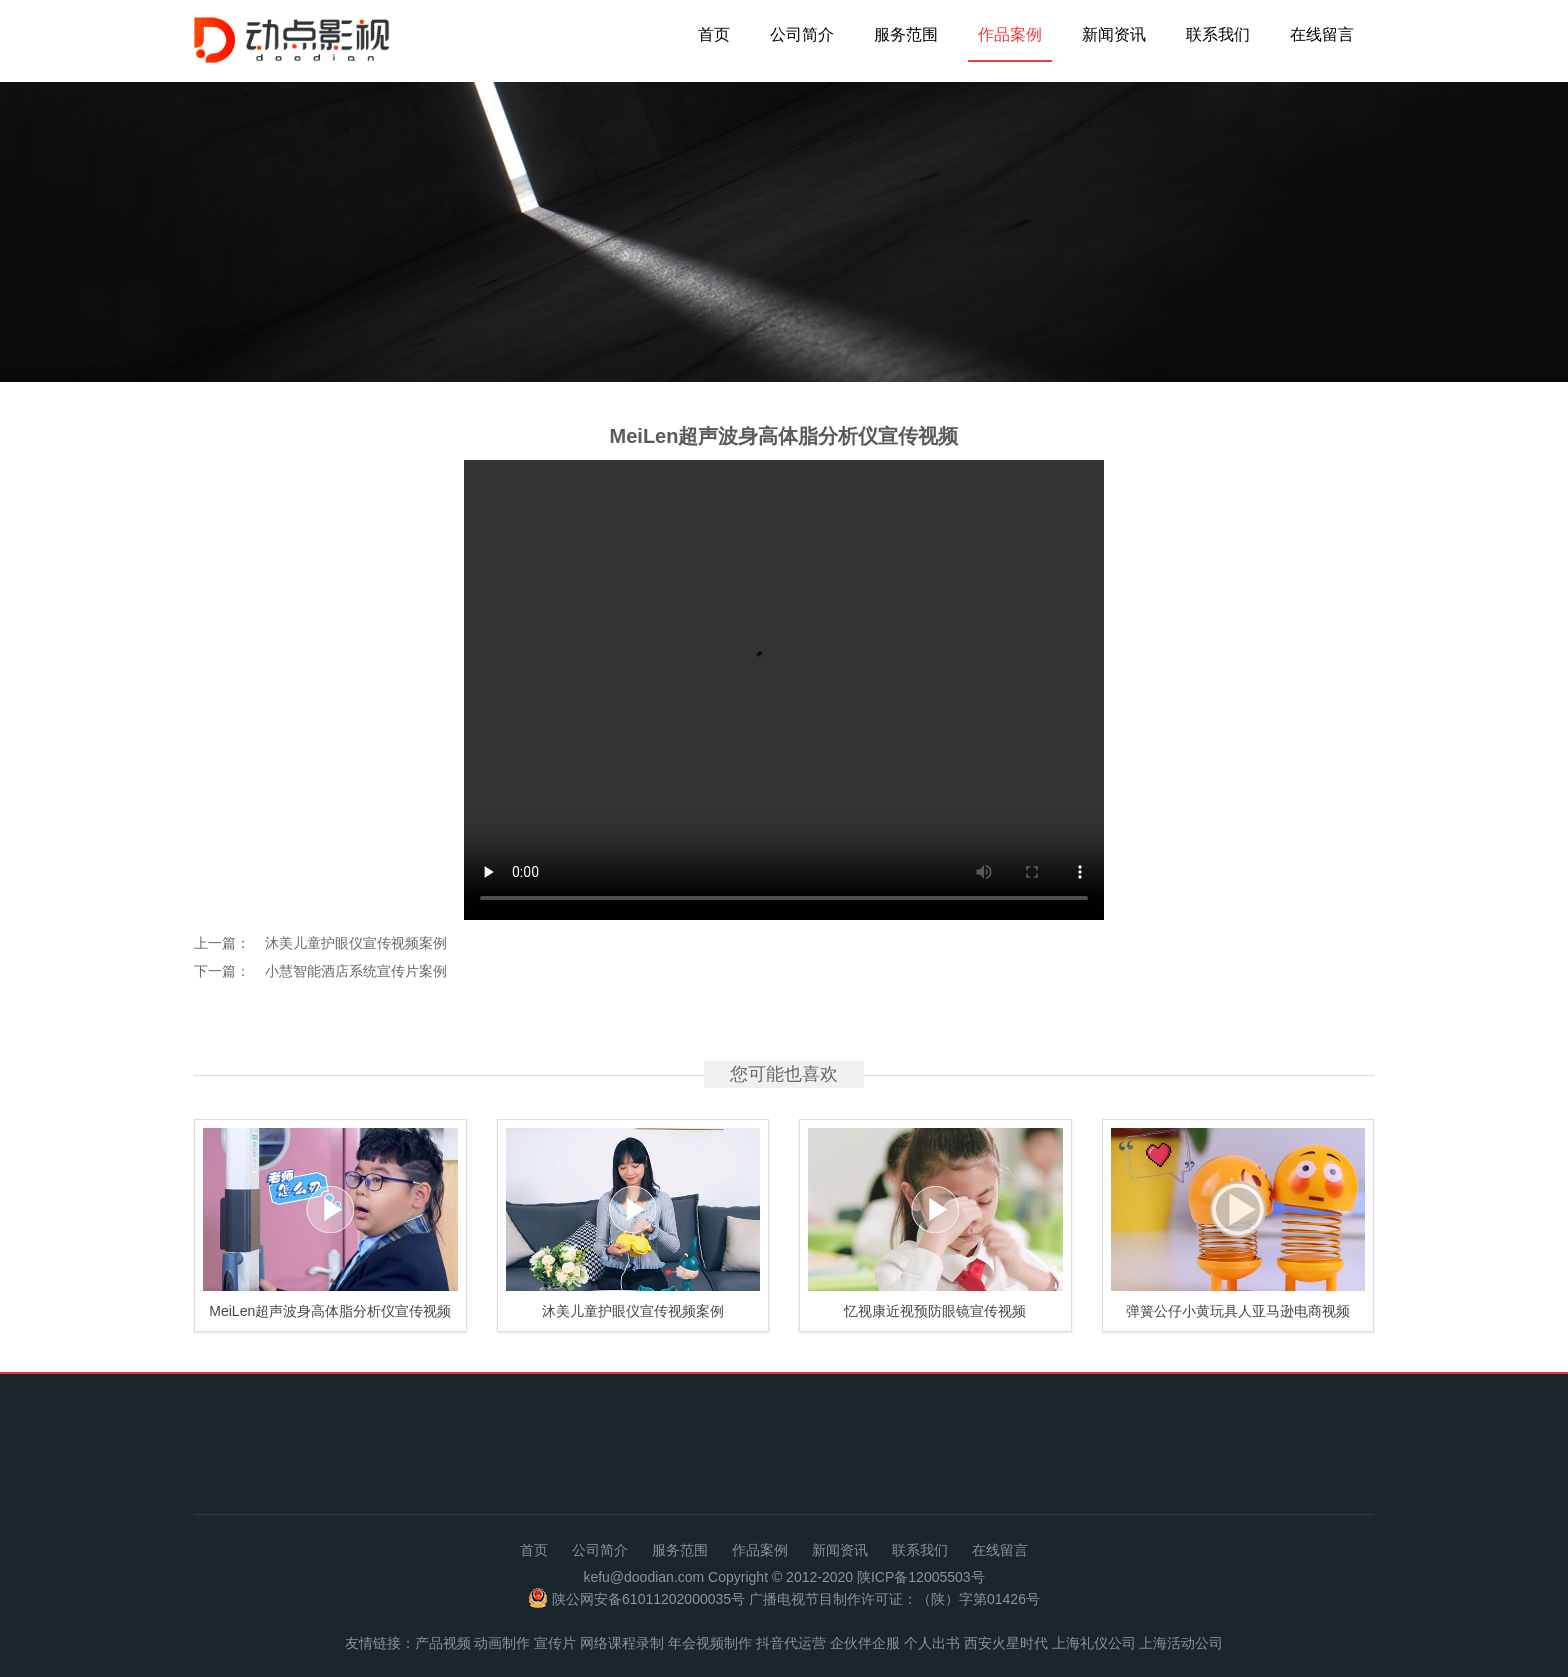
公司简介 (802, 34)
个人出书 (932, 1643)
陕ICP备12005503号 (921, 1577)
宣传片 (555, 1643)
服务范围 (906, 34)
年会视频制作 (710, 1643)
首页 (714, 34)
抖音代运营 (791, 1643)
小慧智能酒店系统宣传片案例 (356, 971)
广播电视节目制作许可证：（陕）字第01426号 (894, 1600)
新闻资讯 (1114, 34)
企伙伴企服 (865, 1643)
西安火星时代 (1006, 1643)
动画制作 (502, 1643)
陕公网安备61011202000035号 (648, 1600)
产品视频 (443, 1643)
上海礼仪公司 (1094, 1643)
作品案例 (1010, 34)
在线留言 (1322, 34)
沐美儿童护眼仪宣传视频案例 (356, 943)
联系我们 (1218, 34)
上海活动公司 (1181, 1643)
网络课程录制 (622, 1643)
